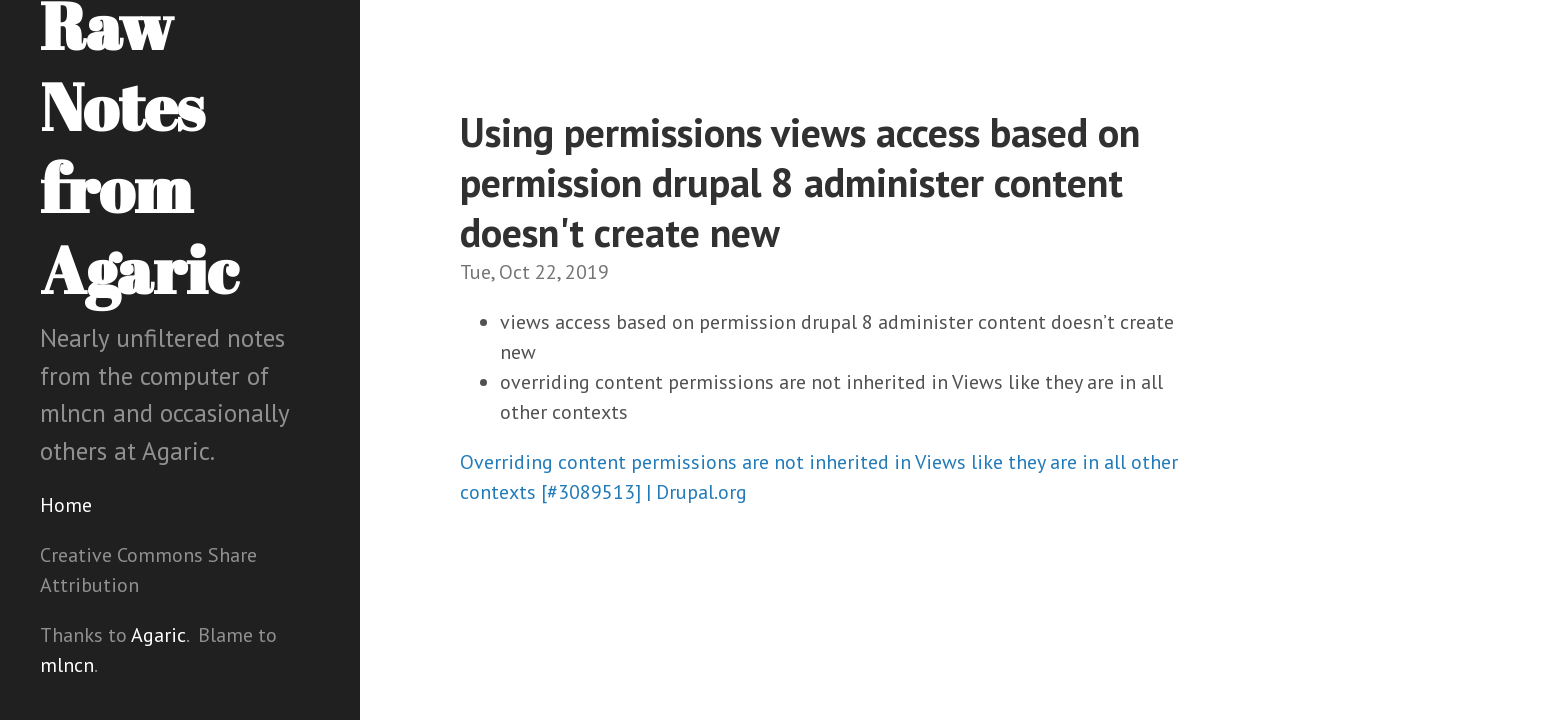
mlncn (67, 665)
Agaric (158, 635)
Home (66, 505)
